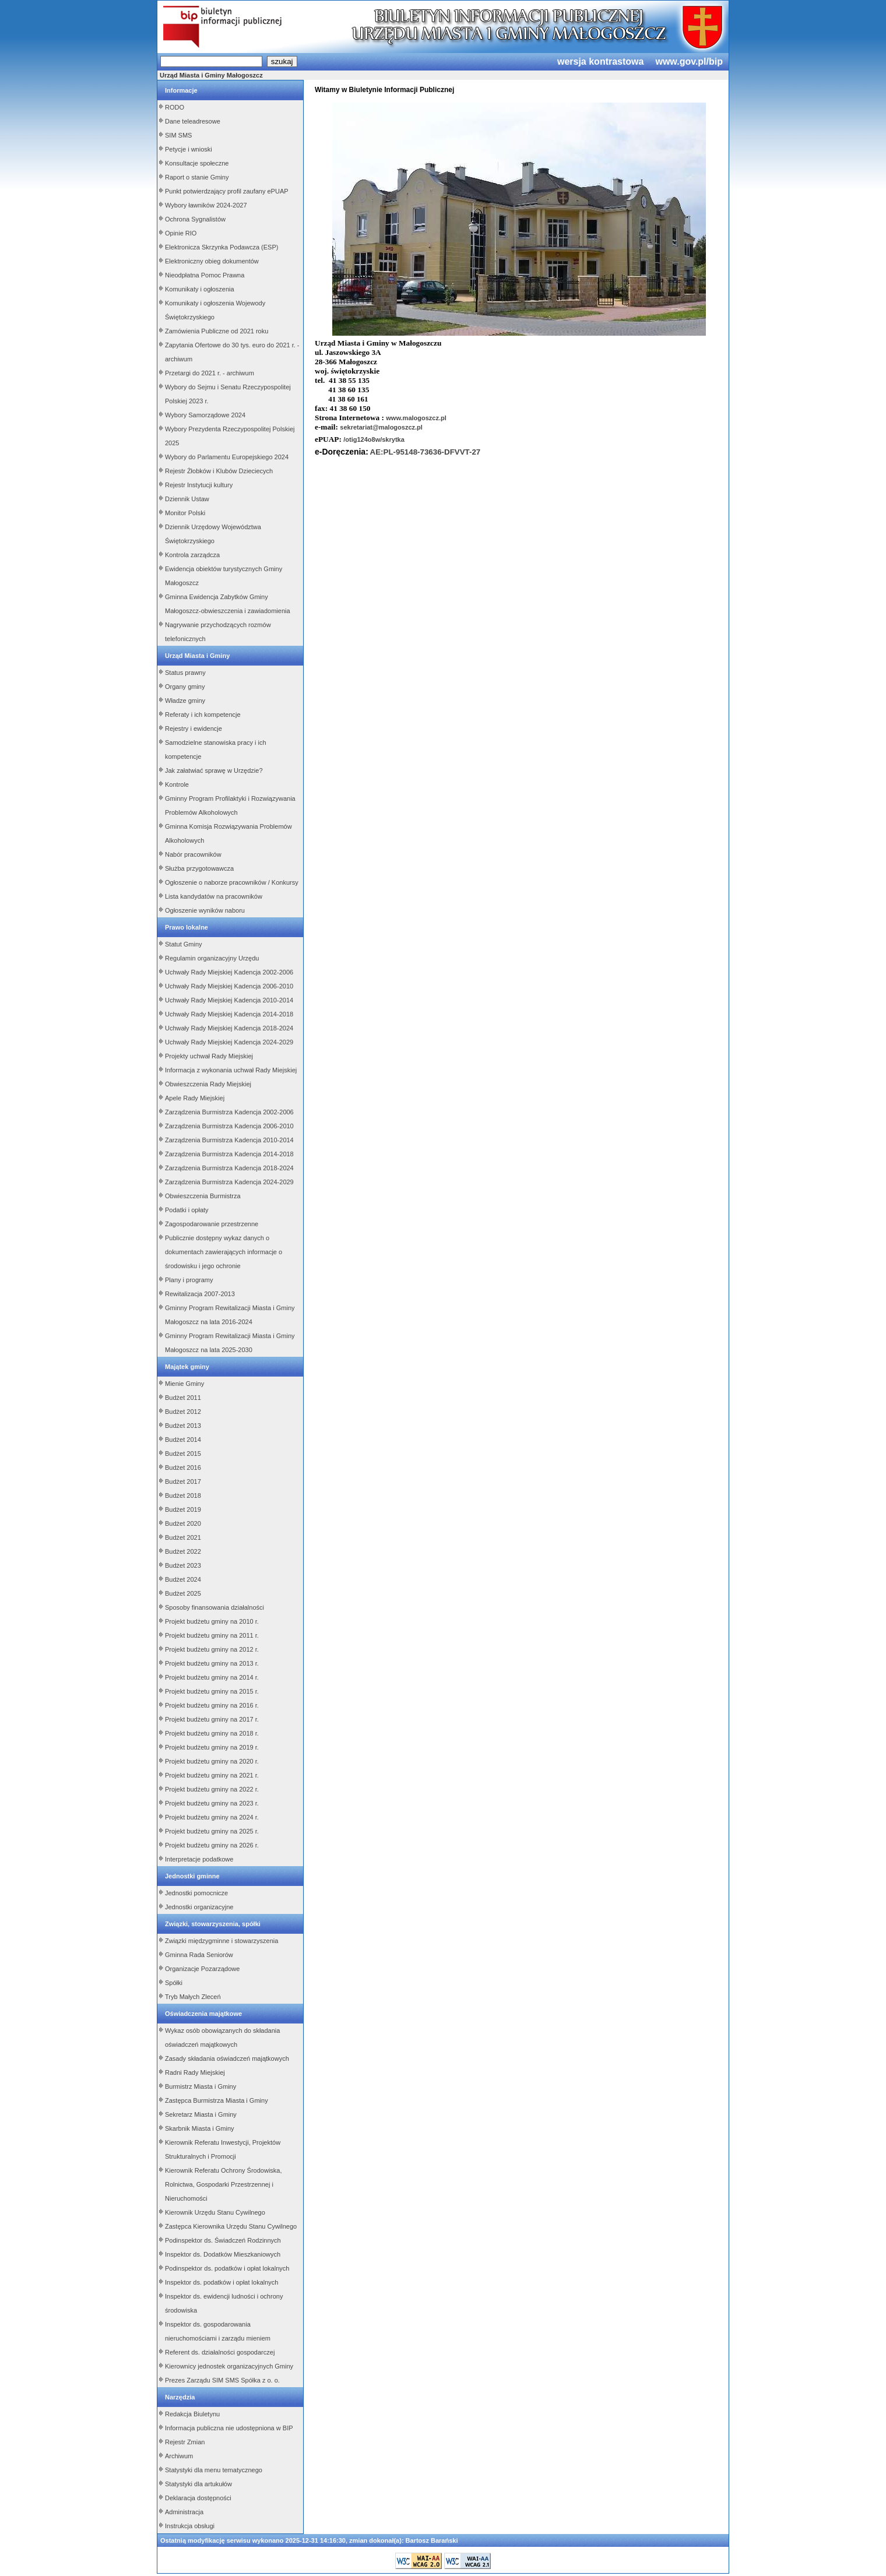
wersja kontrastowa (600, 61)
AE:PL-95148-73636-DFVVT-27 (425, 452)
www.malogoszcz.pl (416, 417)
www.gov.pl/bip (689, 61)
